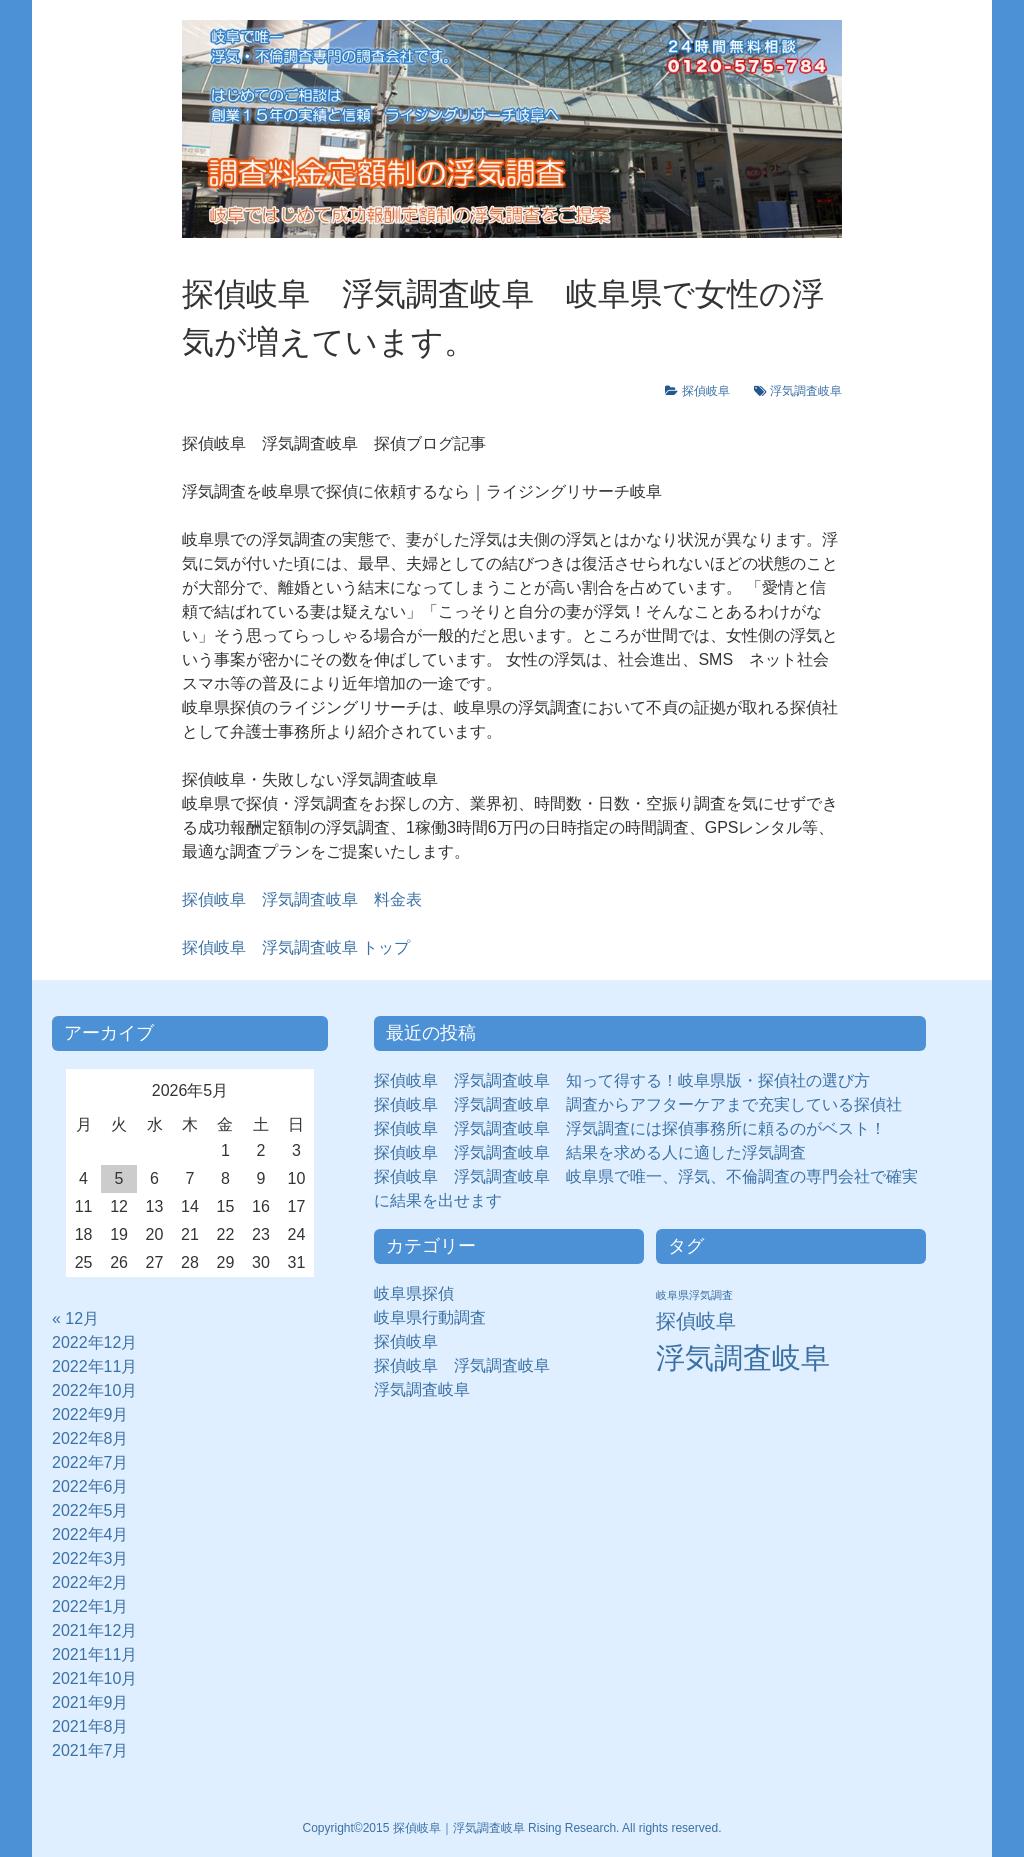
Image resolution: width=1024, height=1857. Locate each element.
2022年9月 (90, 1414)
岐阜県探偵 (414, 1293)
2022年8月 (90, 1438)
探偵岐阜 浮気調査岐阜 (462, 1365)
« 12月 (75, 1318)
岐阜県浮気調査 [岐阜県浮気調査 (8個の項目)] (694, 1295)
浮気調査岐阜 (806, 391)
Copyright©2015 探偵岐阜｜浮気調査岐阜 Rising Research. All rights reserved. (512, 1828)
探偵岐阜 (712, 391)
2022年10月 (94, 1390)
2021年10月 (94, 1678)
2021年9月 (90, 1702)
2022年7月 (90, 1462)
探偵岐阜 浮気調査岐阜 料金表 (302, 899)
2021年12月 (94, 1630)
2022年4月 (90, 1534)
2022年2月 (90, 1582)
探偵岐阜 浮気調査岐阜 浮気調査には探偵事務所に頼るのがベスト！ (630, 1128)
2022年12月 (94, 1342)
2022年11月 (94, 1366)
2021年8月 (90, 1726)
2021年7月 (90, 1750)
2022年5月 (90, 1510)
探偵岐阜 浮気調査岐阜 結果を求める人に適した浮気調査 (590, 1152)
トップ (296, 947)
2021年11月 (94, 1654)
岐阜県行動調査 (430, 1317)
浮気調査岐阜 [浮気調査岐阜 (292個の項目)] (743, 1357)
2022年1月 (90, 1606)
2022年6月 (90, 1486)
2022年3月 (90, 1558)
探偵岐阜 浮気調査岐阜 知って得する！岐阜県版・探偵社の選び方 (622, 1080)
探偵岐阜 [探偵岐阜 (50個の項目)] (696, 1321)
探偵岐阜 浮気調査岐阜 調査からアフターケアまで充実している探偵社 (638, 1104)
